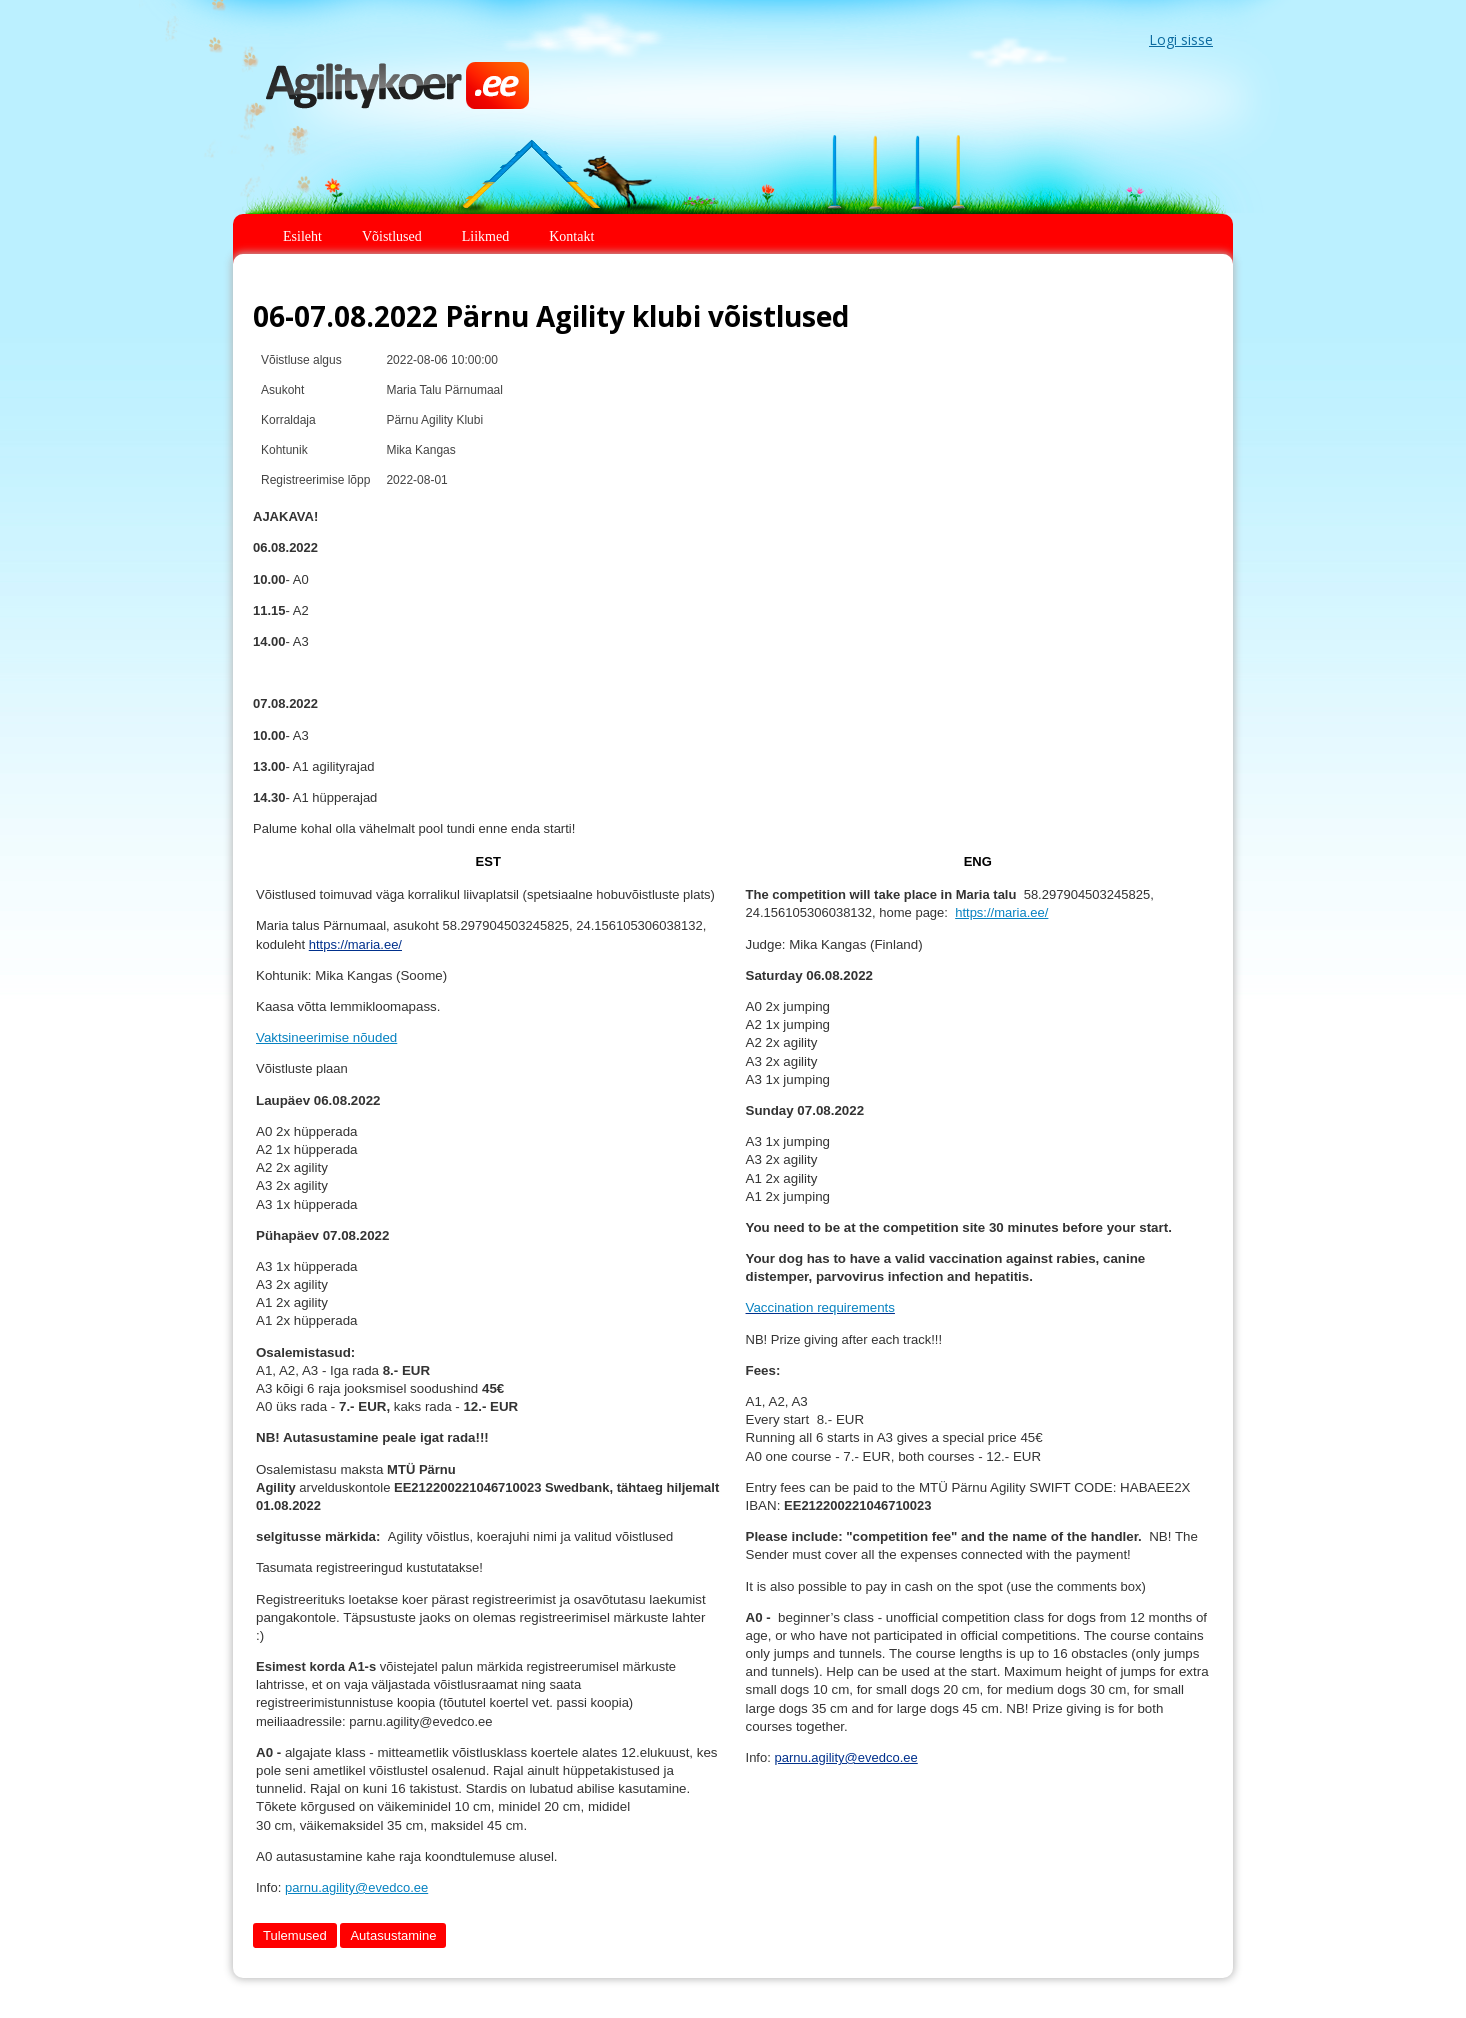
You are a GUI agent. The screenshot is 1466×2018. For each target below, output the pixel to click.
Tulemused (295, 1935)
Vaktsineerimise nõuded (326, 1037)
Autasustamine (393, 1935)
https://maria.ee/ (355, 944)
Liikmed (485, 236)
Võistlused (392, 236)
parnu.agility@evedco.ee (356, 1887)
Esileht (302, 236)
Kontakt (571, 236)
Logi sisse (1181, 39)
